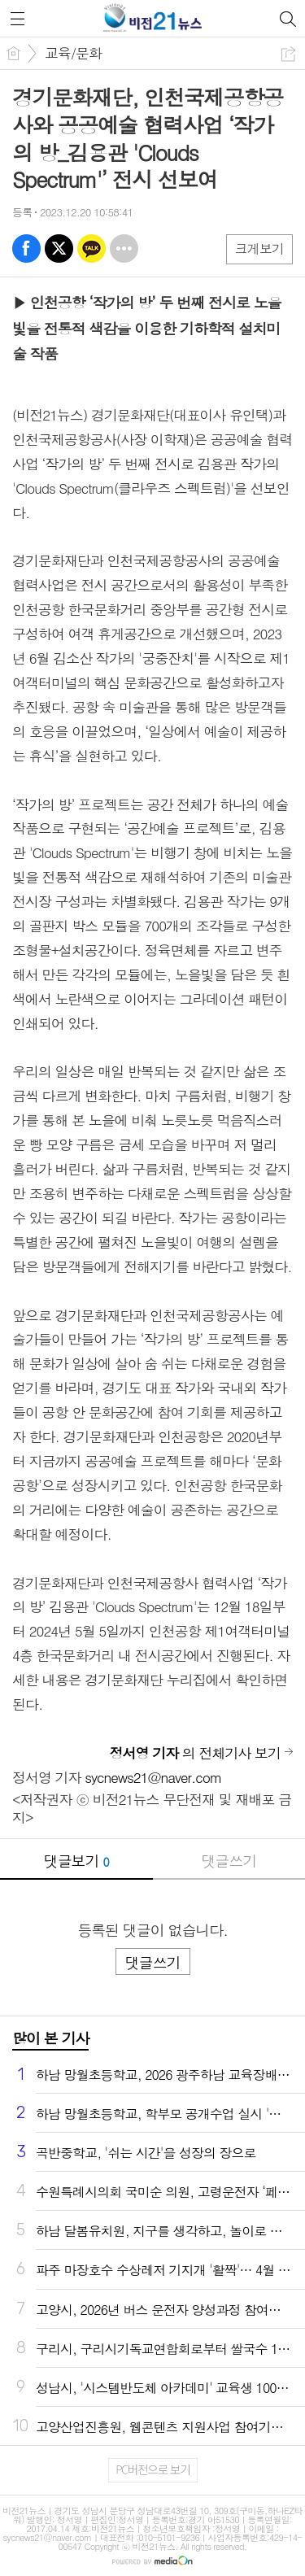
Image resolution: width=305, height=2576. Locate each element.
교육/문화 (73, 53)
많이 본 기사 (50, 2038)
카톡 (91, 248)
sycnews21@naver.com (153, 1777)
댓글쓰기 (228, 1860)
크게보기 (259, 248)
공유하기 (288, 54)
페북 (26, 248)
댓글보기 (76, 1860)
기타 (124, 248)
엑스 (59, 248)
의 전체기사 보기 (195, 1753)
